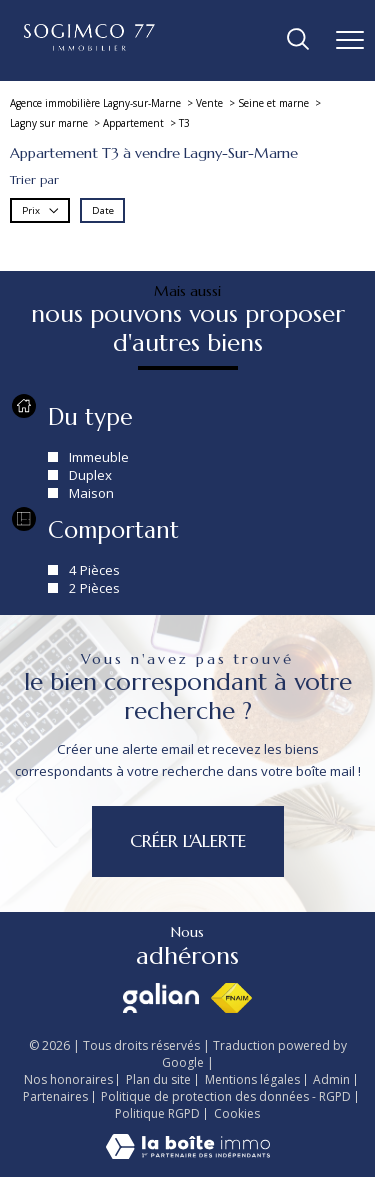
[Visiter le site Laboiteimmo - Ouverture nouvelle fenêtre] (188, 1154)
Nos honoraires (68, 1079)
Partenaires (55, 1096)
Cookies (237, 1114)
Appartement (133, 123)
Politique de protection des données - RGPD (226, 1096)
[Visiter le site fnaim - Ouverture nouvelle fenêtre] (231, 998)
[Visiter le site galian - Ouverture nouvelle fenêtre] (161, 998)
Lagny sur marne (49, 123)
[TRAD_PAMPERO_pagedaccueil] (89, 46)
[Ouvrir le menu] (350, 40)
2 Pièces (94, 588)
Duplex (90, 474)
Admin (331, 1079)
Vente (209, 103)
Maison (91, 492)
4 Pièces (94, 570)
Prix (40, 210)
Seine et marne (273, 103)
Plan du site (158, 1079)
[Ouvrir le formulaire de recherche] (298, 40)
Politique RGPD (157, 1113)
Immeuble (99, 456)
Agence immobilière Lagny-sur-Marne (95, 103)
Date (103, 210)
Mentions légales (252, 1079)
